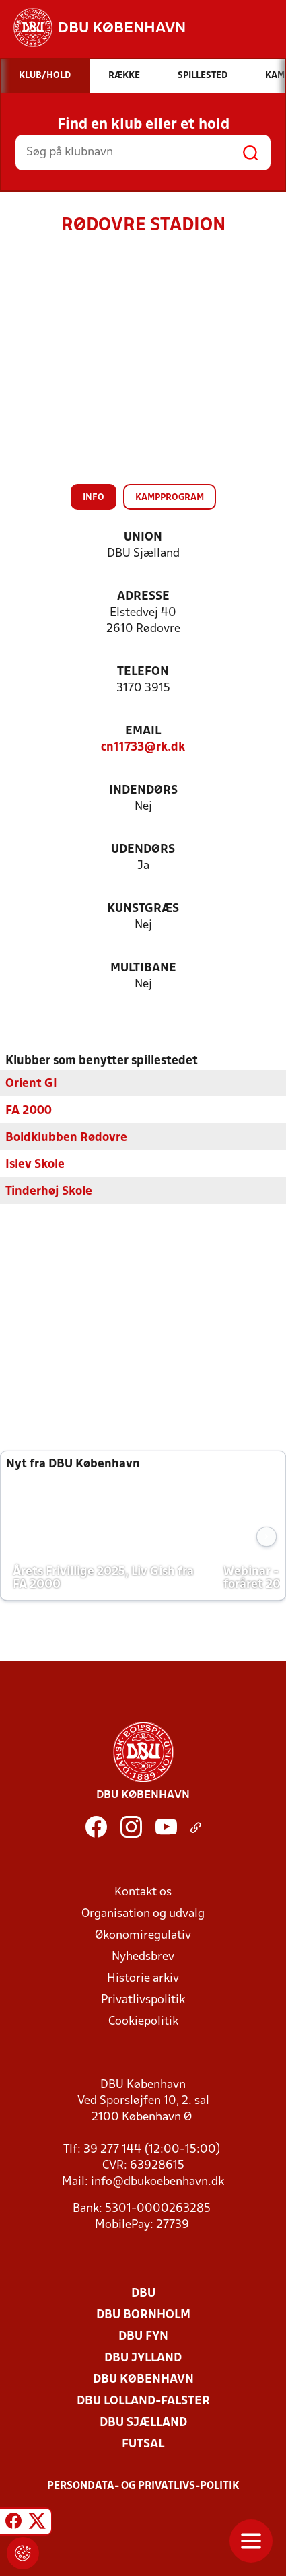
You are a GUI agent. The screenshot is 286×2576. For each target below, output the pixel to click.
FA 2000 (28, 1111)
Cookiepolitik (143, 2021)
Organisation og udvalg (143, 1914)
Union (143, 537)
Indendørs (143, 790)
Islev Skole (35, 1165)
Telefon (143, 672)
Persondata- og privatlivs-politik (143, 2486)
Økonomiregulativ (143, 1935)
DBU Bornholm (143, 2315)
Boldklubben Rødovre (66, 1138)
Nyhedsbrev (143, 1957)
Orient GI (31, 1084)
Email (143, 731)
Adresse (143, 596)
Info (93, 497)
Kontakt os (143, 1892)
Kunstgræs (143, 909)
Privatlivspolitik (143, 2000)
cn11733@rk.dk (143, 747)
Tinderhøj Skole (48, 1191)
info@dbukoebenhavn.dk (157, 2182)
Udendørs (143, 850)
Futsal (143, 2444)
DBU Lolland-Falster (143, 2401)
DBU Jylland (143, 2358)
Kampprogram (169, 497)
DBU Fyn (143, 2336)
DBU (143, 2293)
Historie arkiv (143, 1978)
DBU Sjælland (143, 2423)
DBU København (143, 2380)
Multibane (143, 968)
